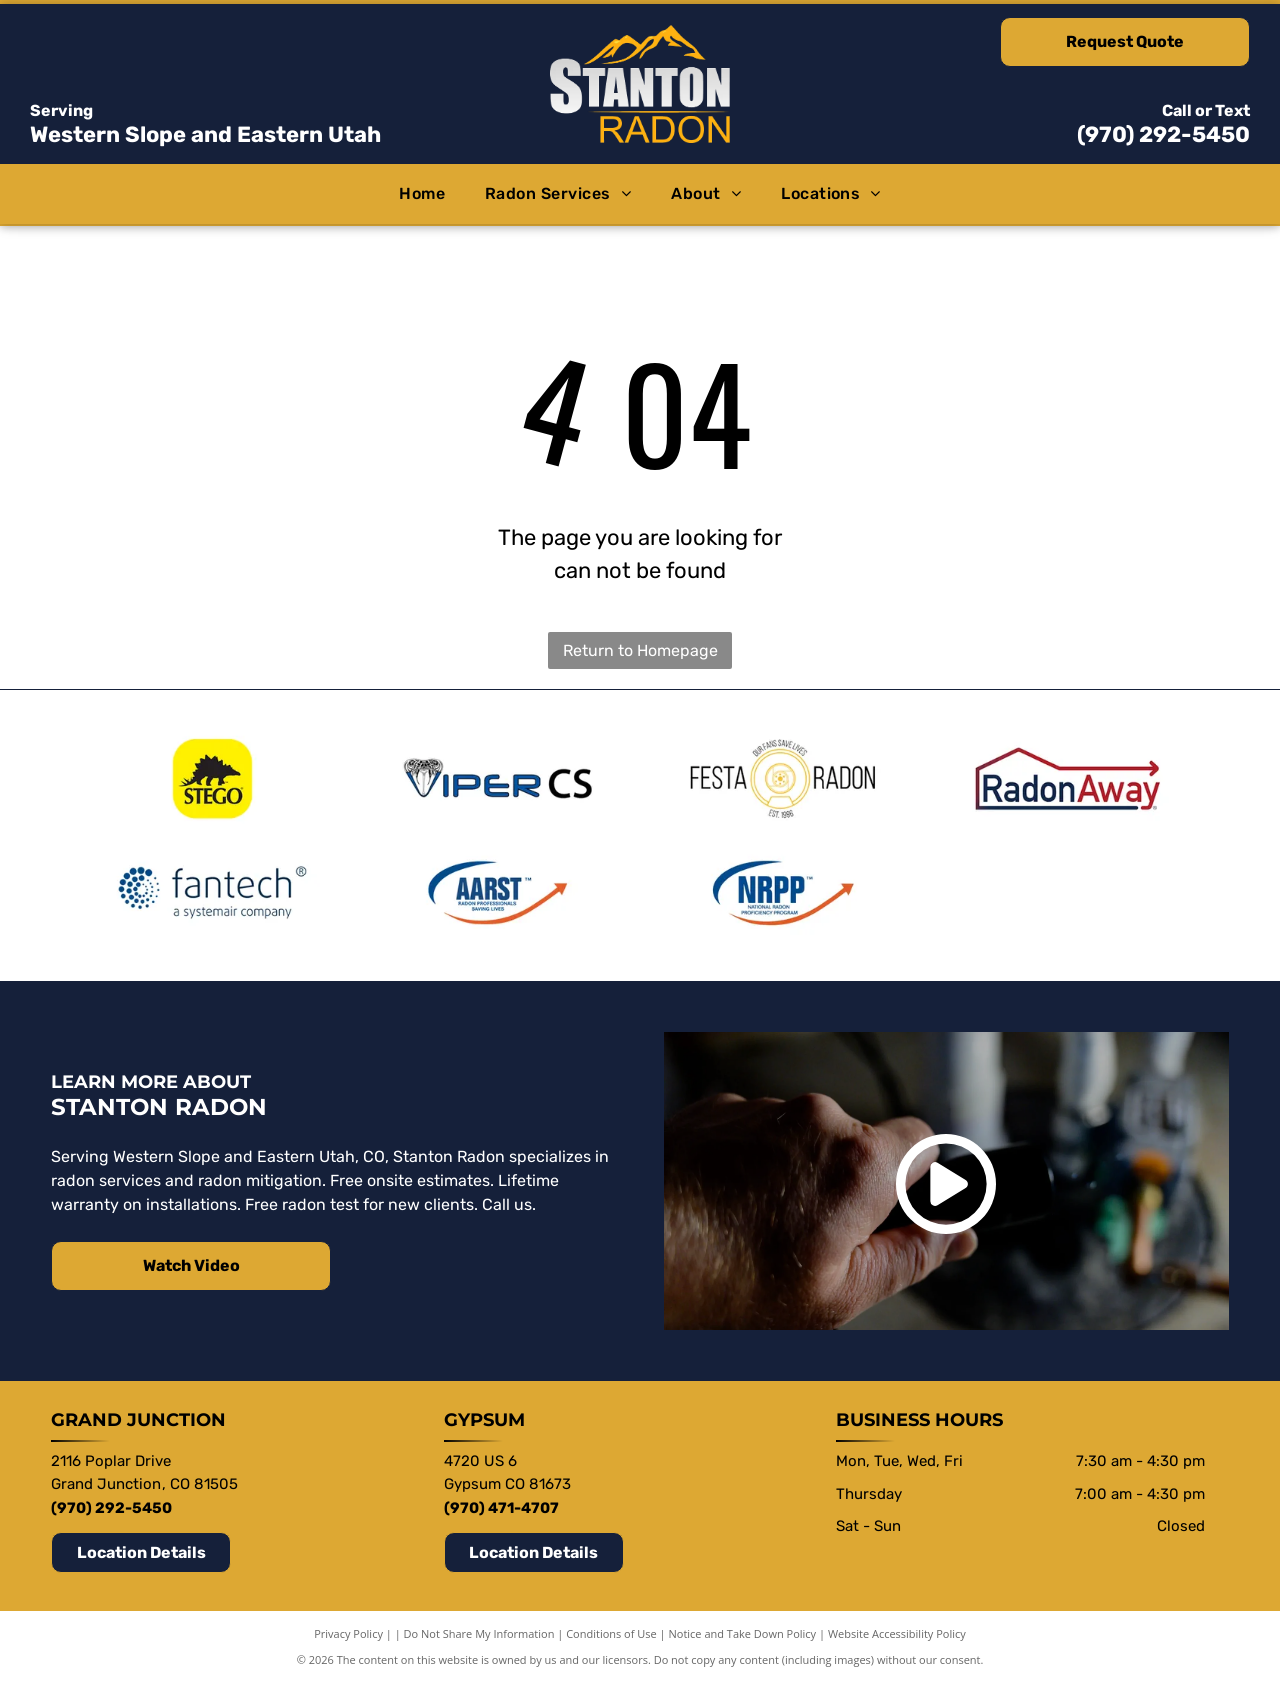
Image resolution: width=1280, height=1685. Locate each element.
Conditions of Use (611, 1634)
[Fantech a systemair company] (212, 894)
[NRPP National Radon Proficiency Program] (783, 894)
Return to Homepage (640, 650)
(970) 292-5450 (1163, 134)
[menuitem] (422, 194)
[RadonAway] (1068, 779)
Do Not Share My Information (479, 1634)
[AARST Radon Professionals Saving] (497, 894)
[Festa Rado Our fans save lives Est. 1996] (783, 779)
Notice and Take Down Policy (743, 1634)
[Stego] (212, 779)
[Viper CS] (497, 779)
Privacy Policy (348, 1634)
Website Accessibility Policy (897, 1634)
